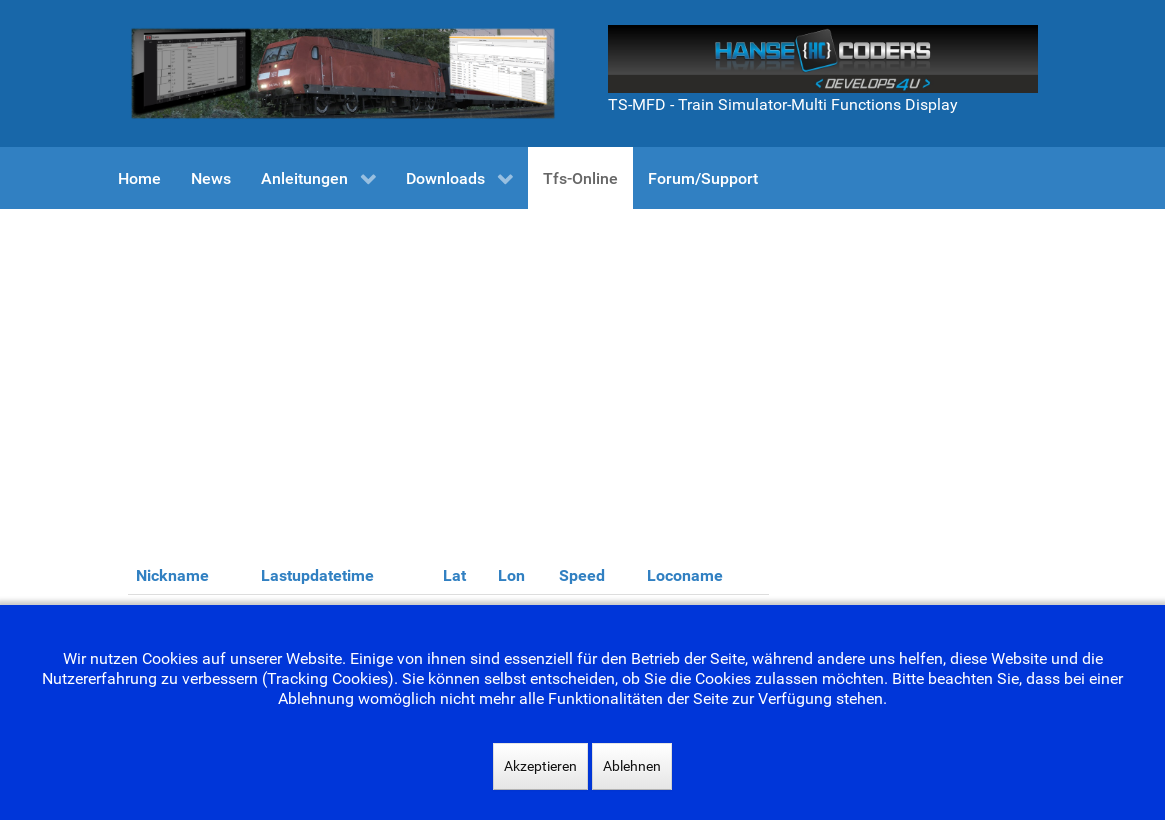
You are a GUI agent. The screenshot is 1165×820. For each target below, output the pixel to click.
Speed (582, 575)
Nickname (172, 575)
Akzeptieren (540, 766)
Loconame (685, 575)
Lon (511, 575)
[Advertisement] (583, 359)
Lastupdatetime (317, 575)
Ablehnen (632, 766)
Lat (454, 575)
